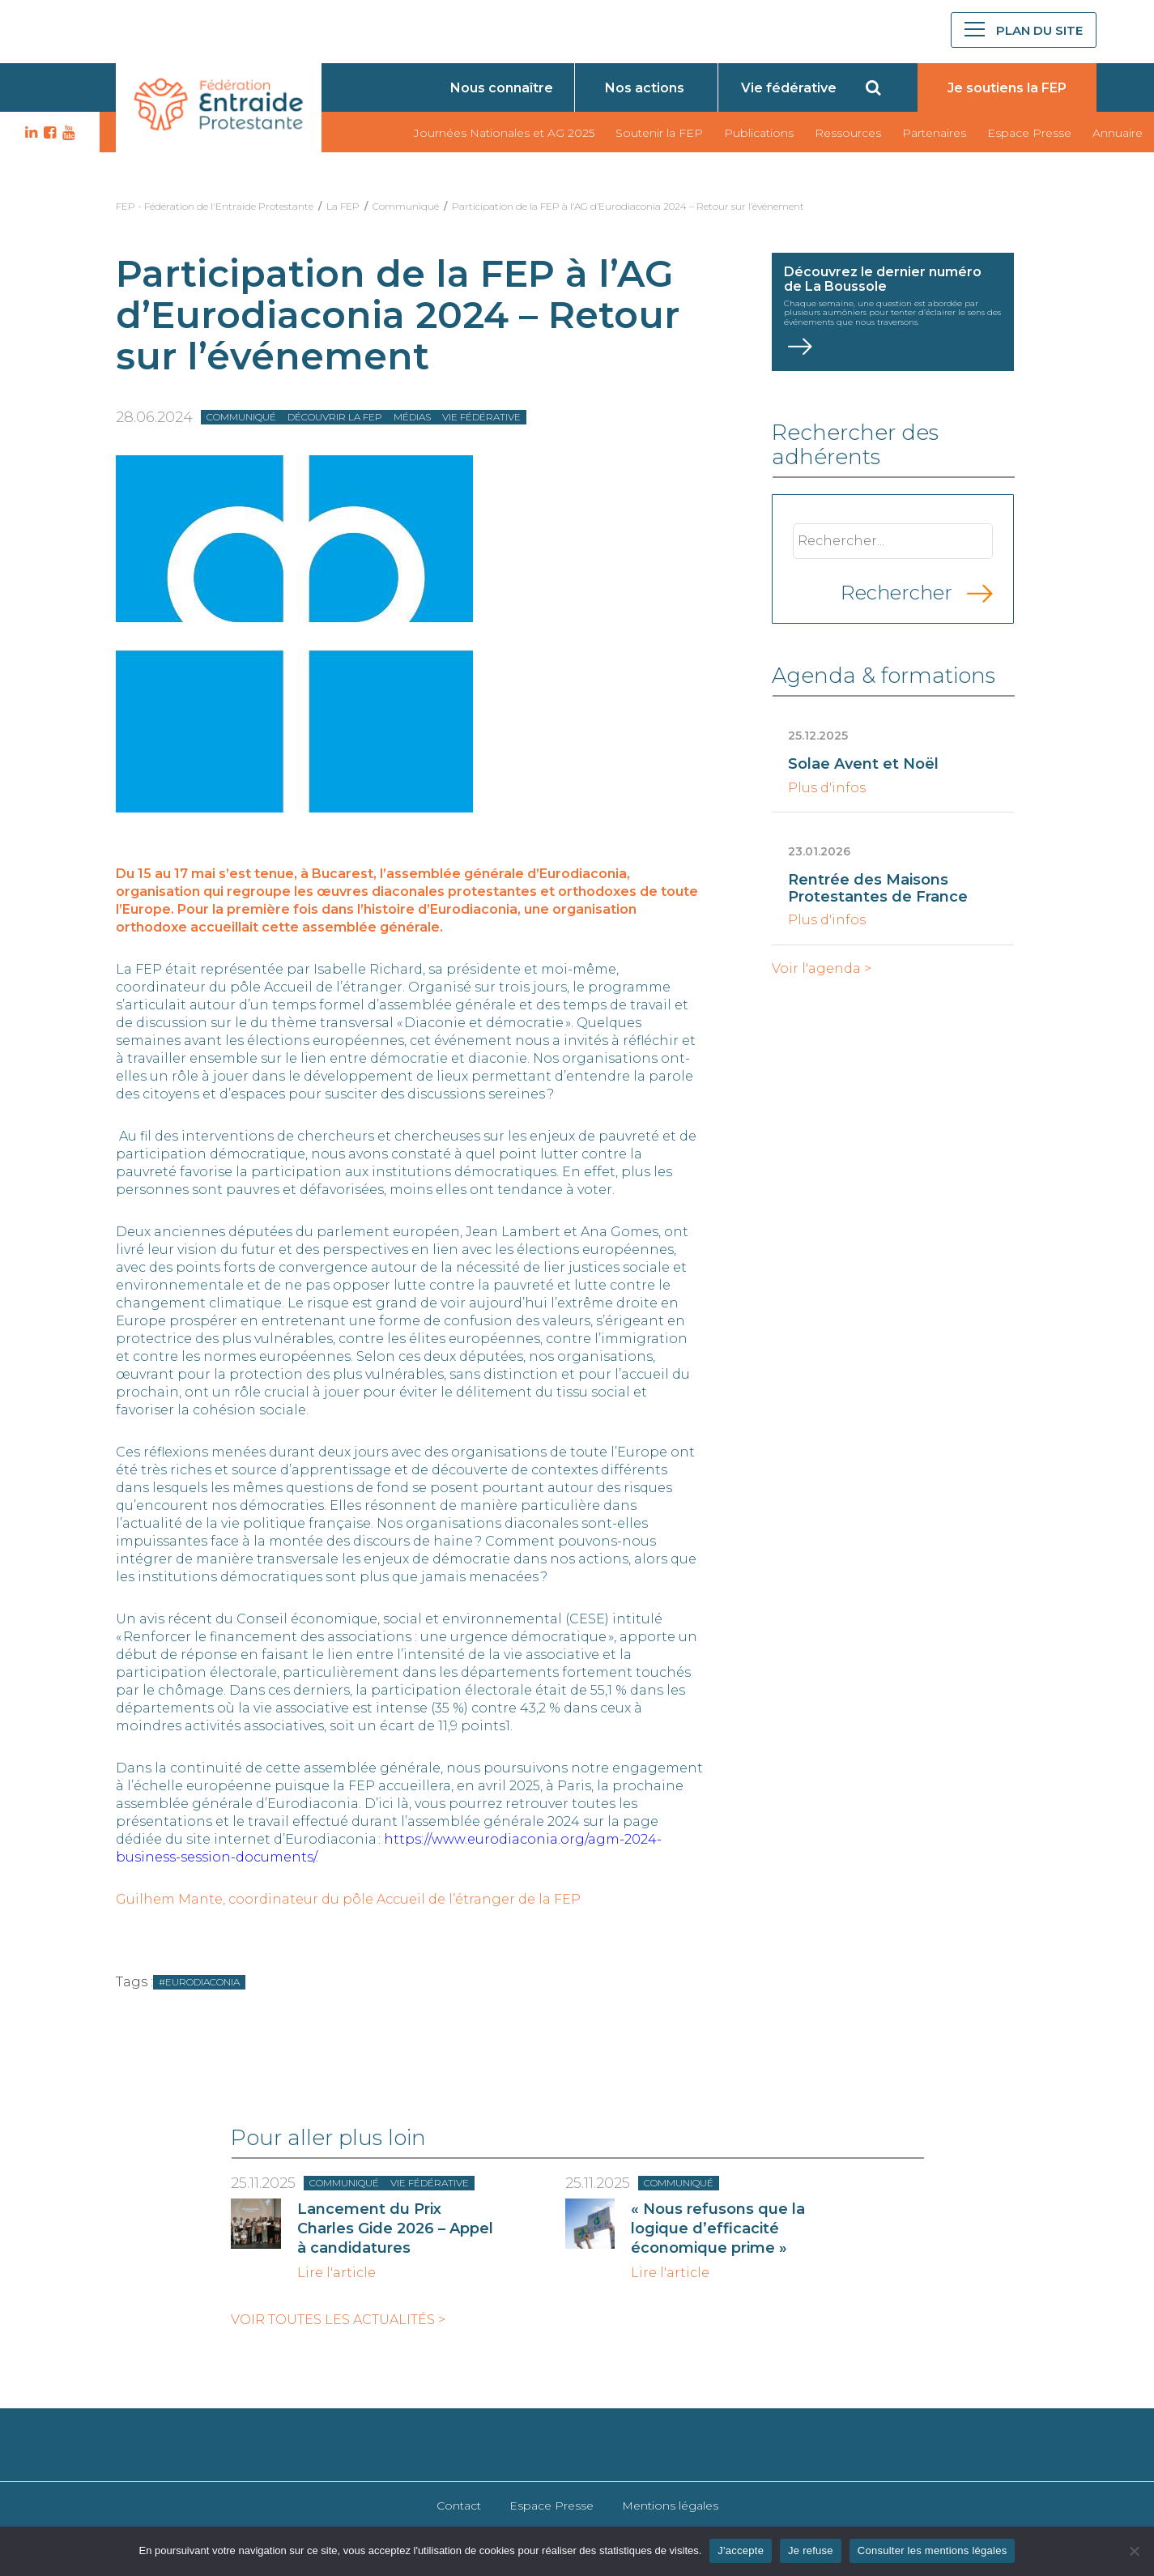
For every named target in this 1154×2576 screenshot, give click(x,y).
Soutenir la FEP (659, 133)
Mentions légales (670, 2505)
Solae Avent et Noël (863, 764)
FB (48, 133)
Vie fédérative (789, 88)
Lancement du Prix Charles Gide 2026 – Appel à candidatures (395, 2228)
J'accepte (741, 2550)
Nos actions (644, 88)
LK (29, 133)
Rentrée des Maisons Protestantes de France (878, 888)
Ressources (848, 133)
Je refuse (810, 2550)
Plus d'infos (827, 788)
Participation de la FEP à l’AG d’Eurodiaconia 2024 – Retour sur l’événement (629, 206)
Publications (759, 133)
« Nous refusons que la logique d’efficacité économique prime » (718, 2228)
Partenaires (934, 133)
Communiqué (406, 206)
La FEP (343, 206)
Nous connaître (501, 88)
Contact (458, 2505)
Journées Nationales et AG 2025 (504, 133)
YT (66, 133)
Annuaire (1117, 133)
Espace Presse (1029, 133)
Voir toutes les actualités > (338, 2320)
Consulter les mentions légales (932, 2550)
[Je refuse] (1134, 2551)
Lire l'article (336, 2273)
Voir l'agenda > (821, 969)
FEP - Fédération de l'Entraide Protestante (214, 206)
